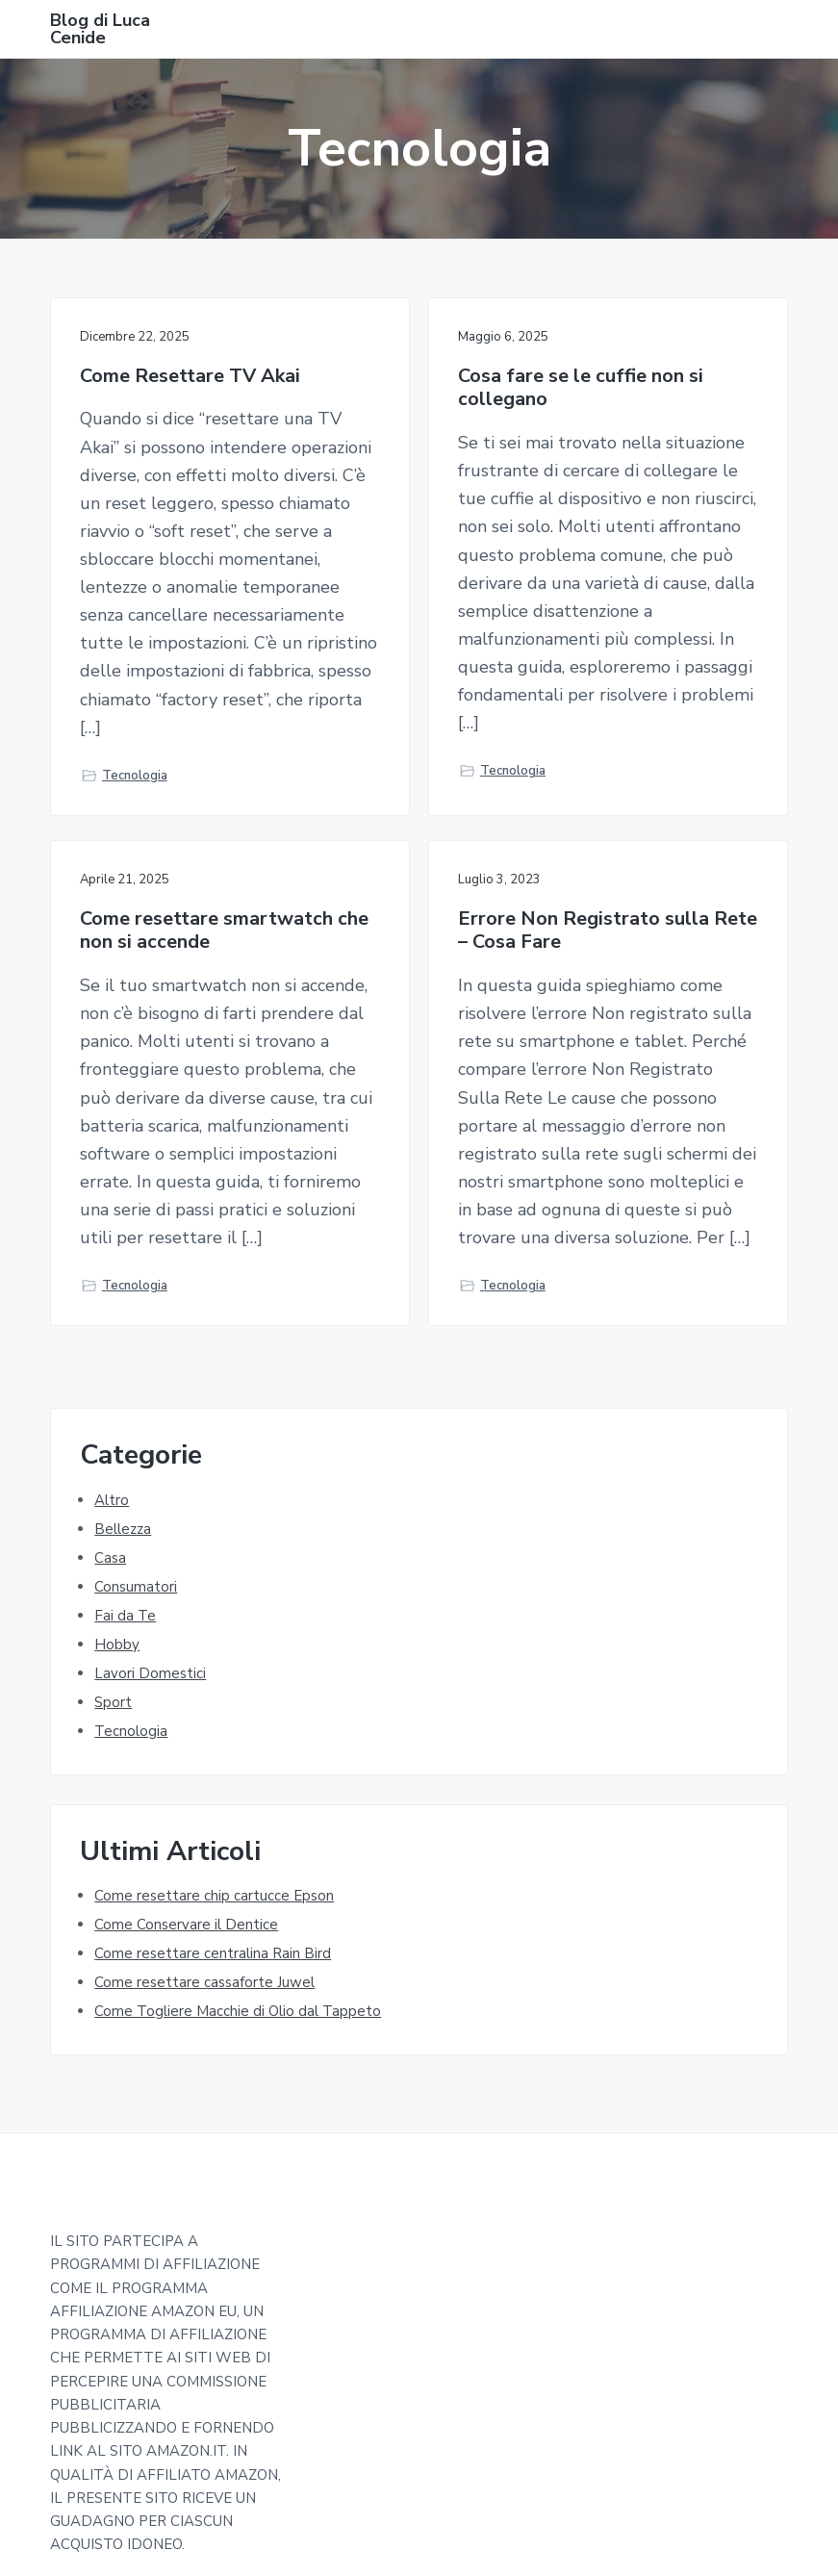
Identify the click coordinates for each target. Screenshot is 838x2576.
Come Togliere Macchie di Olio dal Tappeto (237, 2011)
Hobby (117, 1644)
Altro (111, 1500)
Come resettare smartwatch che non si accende (224, 931)
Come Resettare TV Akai (190, 377)
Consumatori (135, 1586)
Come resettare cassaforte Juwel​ (204, 1982)
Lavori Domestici (150, 1673)
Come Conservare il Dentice (186, 1924)
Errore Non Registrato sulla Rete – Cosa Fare (607, 931)
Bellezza (122, 1529)
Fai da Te (125, 1615)
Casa (110, 1558)
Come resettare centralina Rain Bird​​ (212, 1953)
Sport (113, 1702)
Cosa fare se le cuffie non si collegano (580, 388)
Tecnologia (134, 775)
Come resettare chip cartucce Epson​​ (214, 1895)
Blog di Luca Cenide (100, 29)
